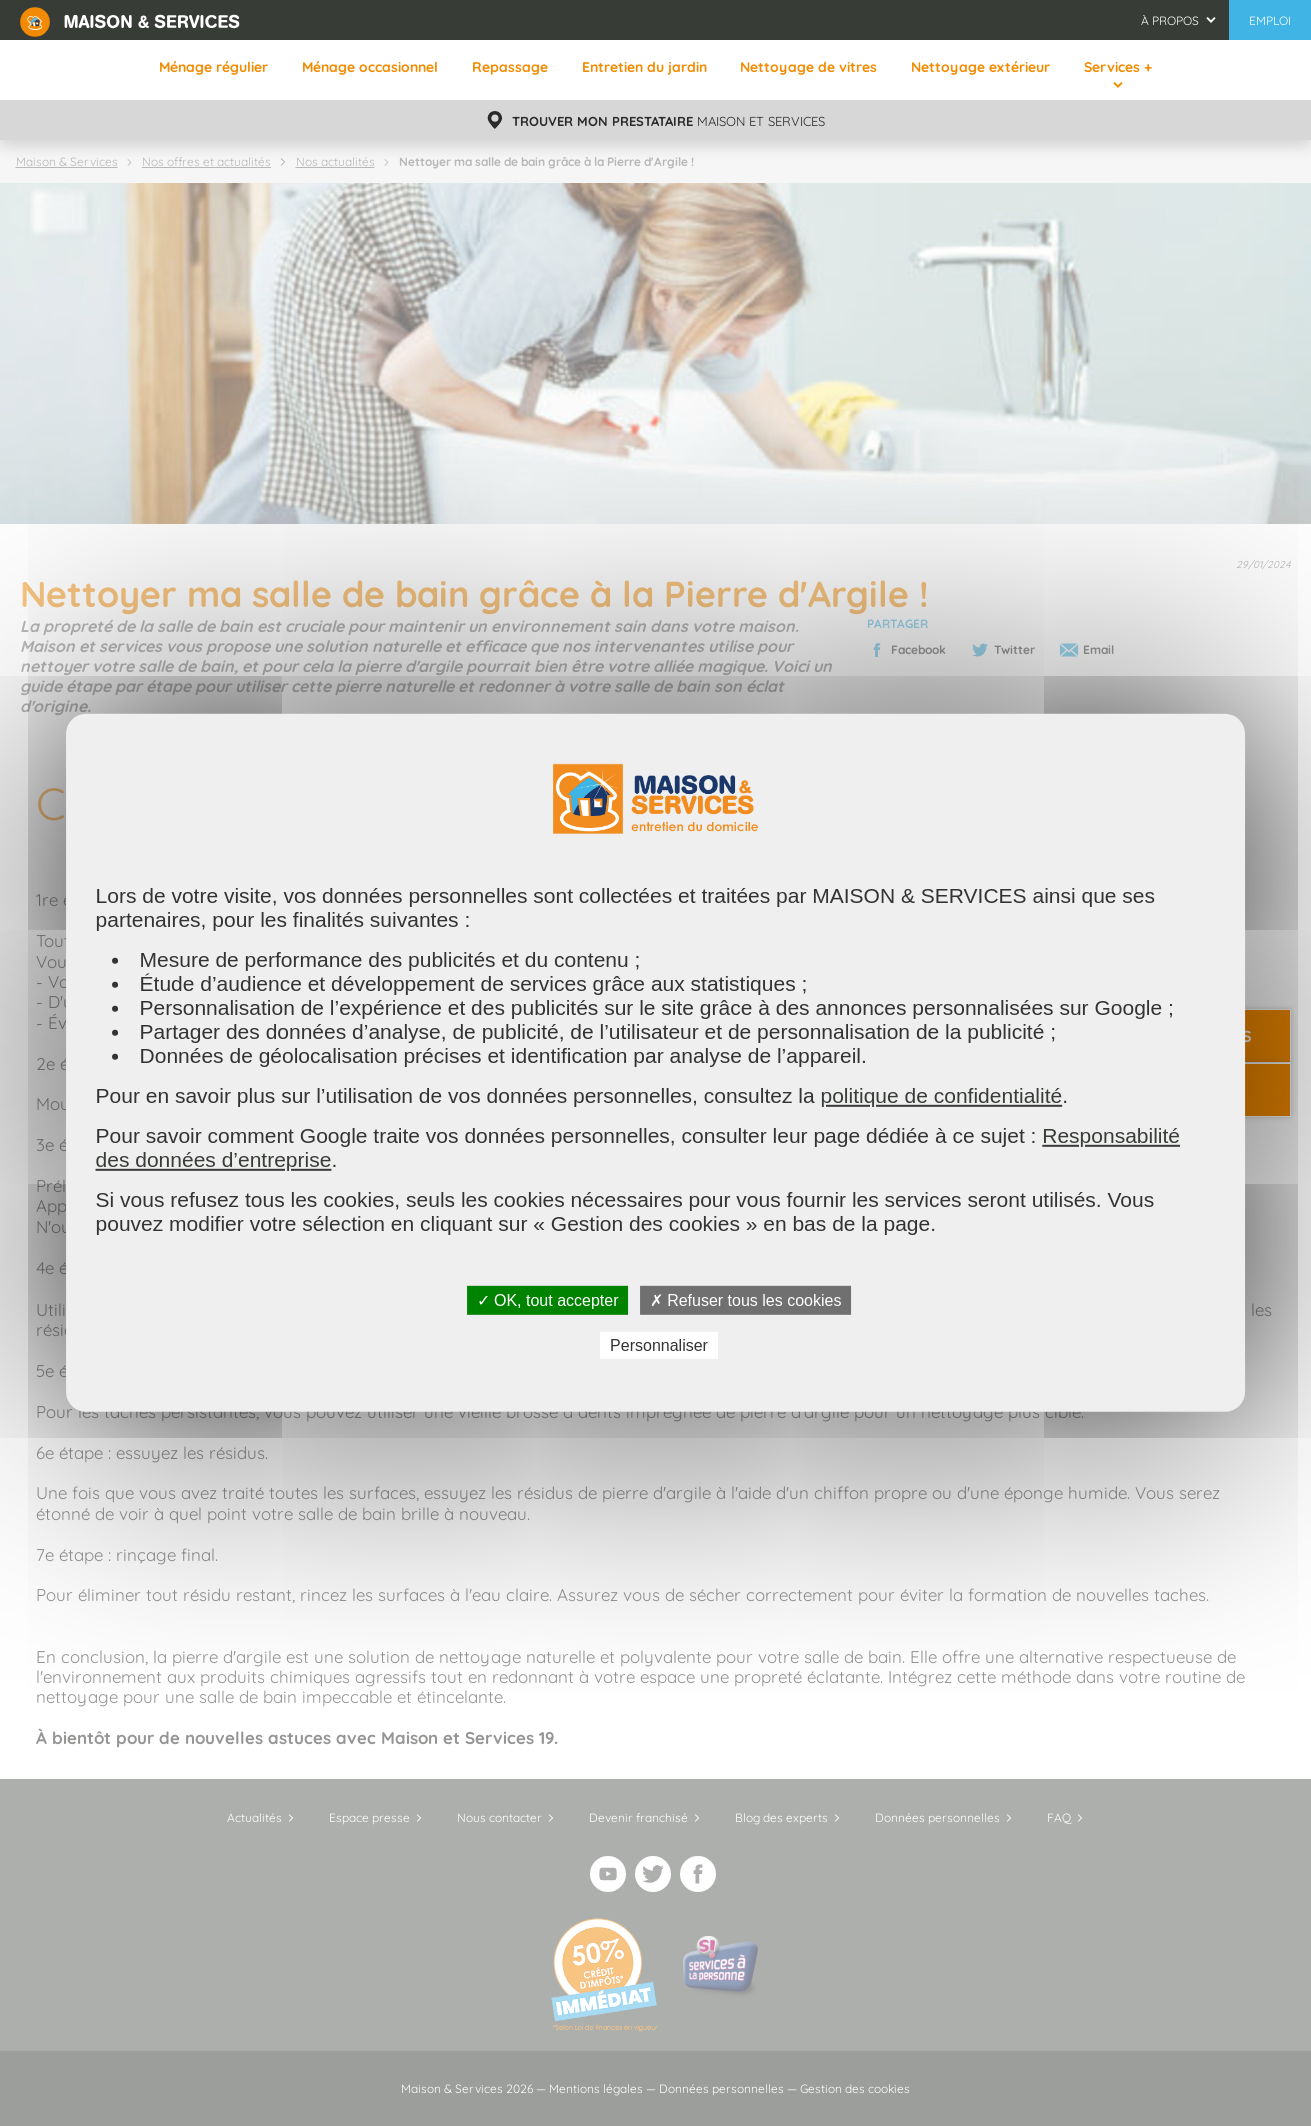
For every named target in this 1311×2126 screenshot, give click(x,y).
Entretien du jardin (644, 67)
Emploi (1270, 20)
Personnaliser (659, 1345)
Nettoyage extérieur (980, 67)
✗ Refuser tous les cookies (746, 1300)
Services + (1118, 67)
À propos (1170, 20)
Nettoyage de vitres (808, 67)
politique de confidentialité (941, 1095)
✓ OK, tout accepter (548, 1300)
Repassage (510, 67)
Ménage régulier (213, 67)
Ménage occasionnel (370, 67)
